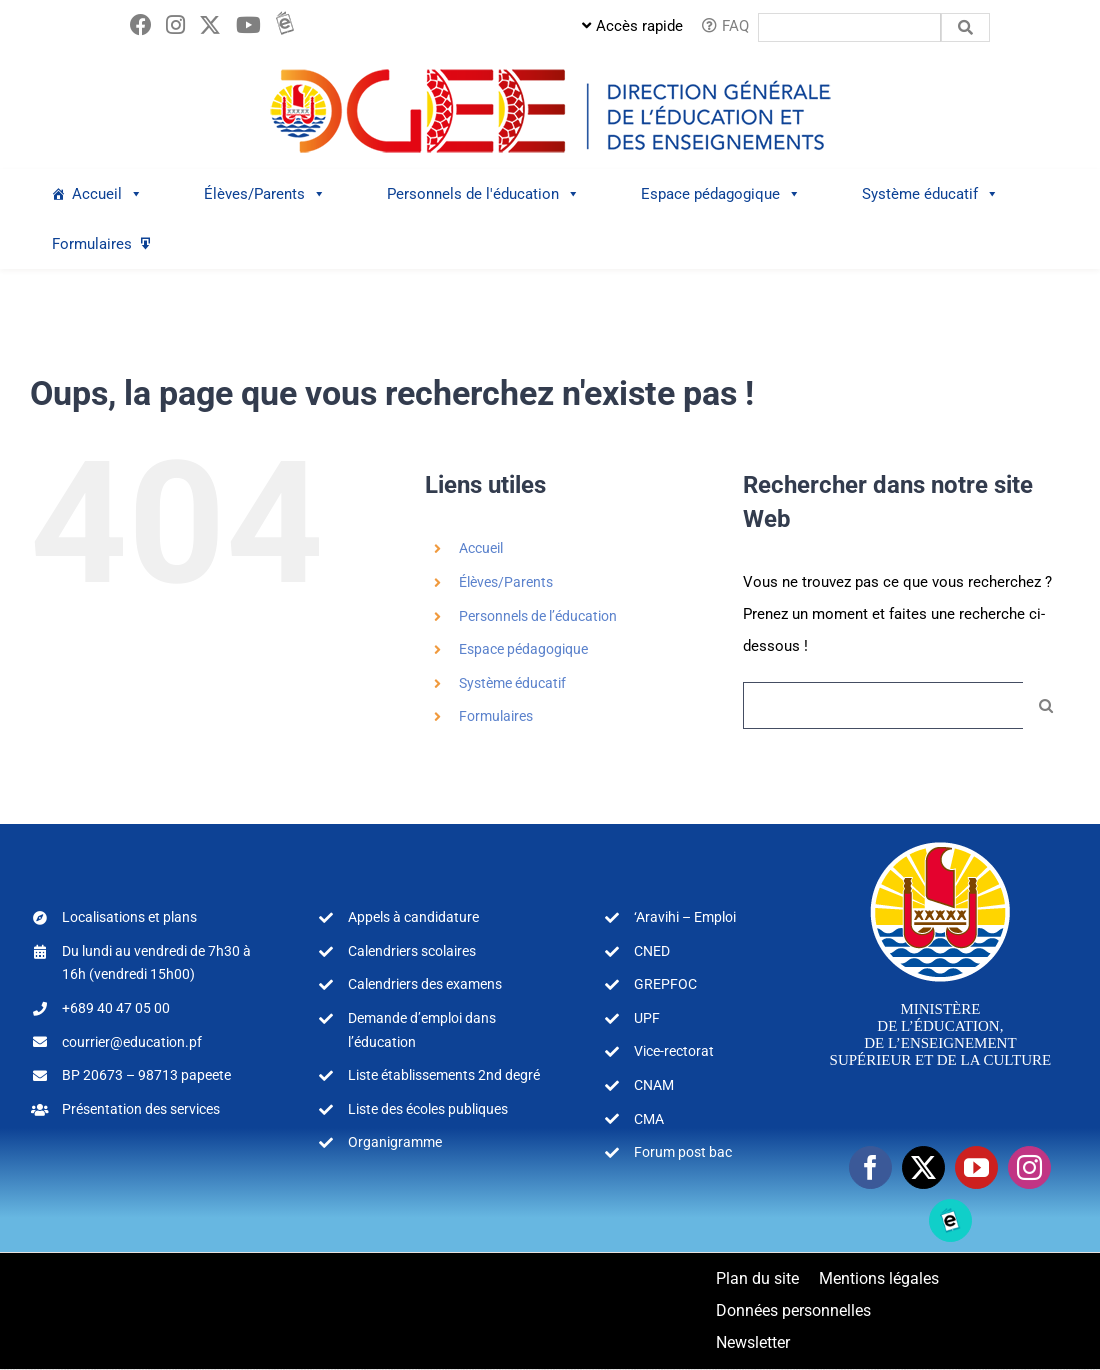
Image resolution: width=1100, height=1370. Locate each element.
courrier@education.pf (132, 1043)
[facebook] (870, 1168)
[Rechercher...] (883, 706)
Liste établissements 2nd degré (444, 1076)
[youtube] (976, 1168)
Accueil (107, 195)
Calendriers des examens (425, 985)
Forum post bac (683, 1153)
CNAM (654, 1086)
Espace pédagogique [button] (721, 195)
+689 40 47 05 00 (116, 1009)
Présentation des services (141, 1110)
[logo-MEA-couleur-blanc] (940, 842)
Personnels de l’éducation (538, 617)
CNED (652, 952)
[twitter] (923, 1168)
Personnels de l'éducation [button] (483, 195)
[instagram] (1029, 1168)
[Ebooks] (950, 1221)
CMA (649, 1120)
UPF (647, 1019)
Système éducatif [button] (930, 195)
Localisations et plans (129, 918)
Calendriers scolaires (412, 952)
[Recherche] (1046, 706)
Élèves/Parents (506, 583)
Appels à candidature (413, 918)
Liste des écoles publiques (428, 1110)
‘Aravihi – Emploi (685, 918)
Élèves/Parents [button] (265, 195)
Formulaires (92, 245)
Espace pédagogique (523, 650)
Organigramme (395, 1143)
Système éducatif (512, 684)
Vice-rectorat (674, 1052)
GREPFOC (665, 985)
